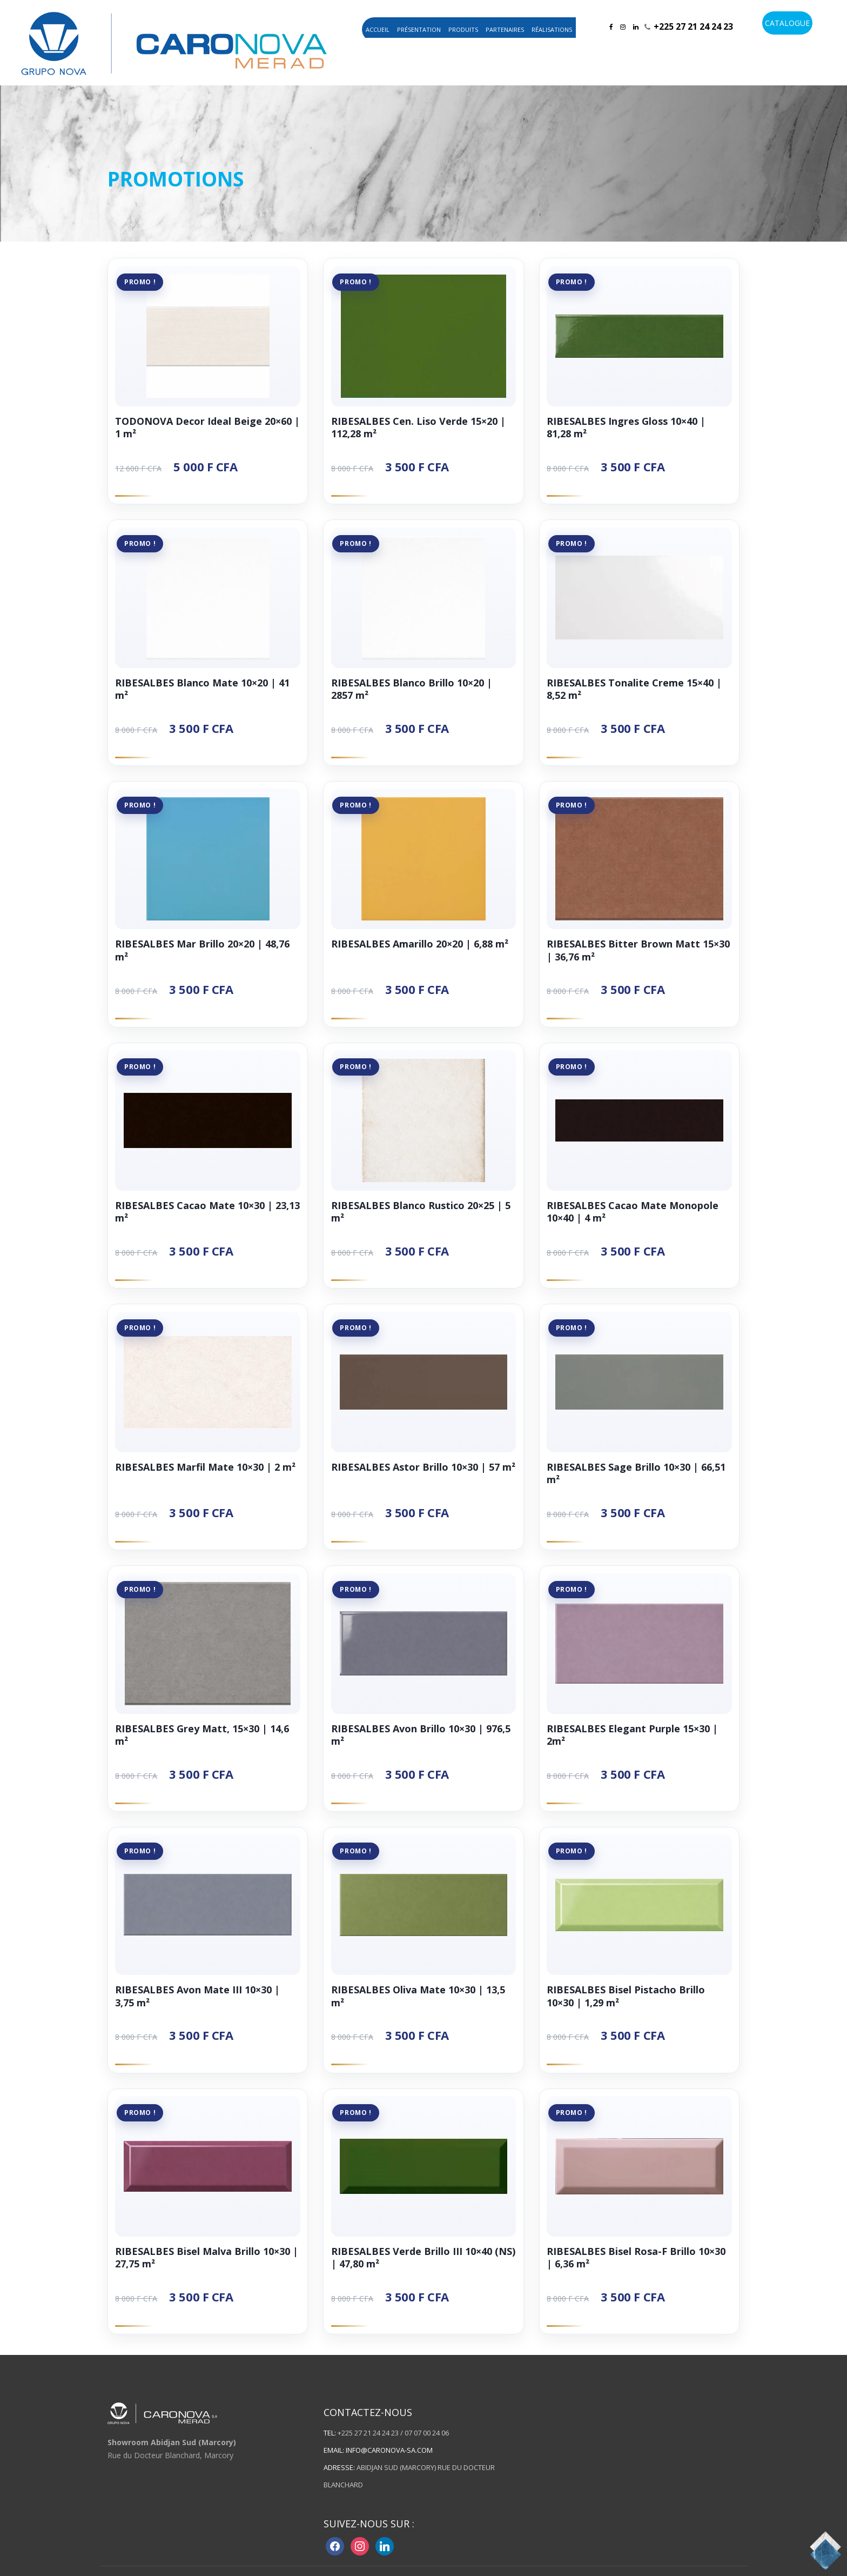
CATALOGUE (787, 23)
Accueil (377, 29)
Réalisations (552, 29)
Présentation (419, 29)
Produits (463, 29)
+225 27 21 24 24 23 (693, 26)
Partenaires (505, 29)
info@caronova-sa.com (389, 2455)
